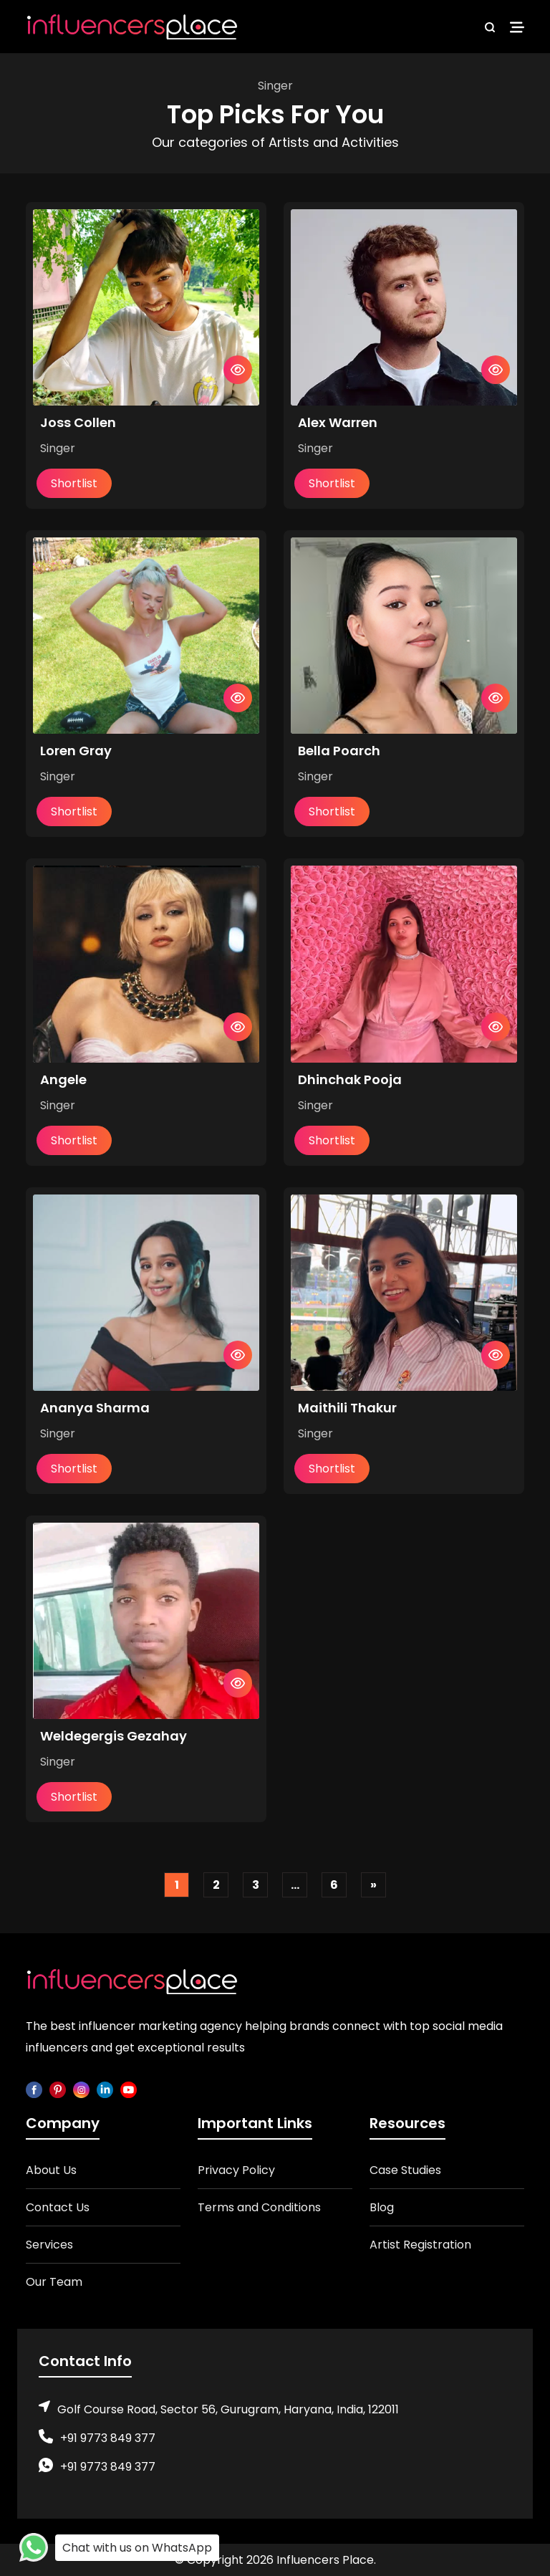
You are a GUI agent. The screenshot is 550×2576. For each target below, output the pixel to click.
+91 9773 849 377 (107, 2438)
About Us (51, 2170)
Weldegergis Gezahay (113, 1736)
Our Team (54, 2282)
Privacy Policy (236, 2170)
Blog (382, 2207)
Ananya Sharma (95, 1408)
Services (49, 2244)
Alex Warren (337, 422)
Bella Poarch (339, 751)
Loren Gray (76, 751)
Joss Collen (78, 422)
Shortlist (74, 483)
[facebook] (34, 2089)
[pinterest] (57, 2089)
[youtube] (128, 2089)
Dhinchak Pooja (350, 1079)
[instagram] (81, 2089)
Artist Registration (420, 2244)
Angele (63, 1079)
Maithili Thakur (347, 1408)
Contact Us (58, 2207)
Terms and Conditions (259, 2207)
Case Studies (405, 2170)
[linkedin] (105, 2089)
